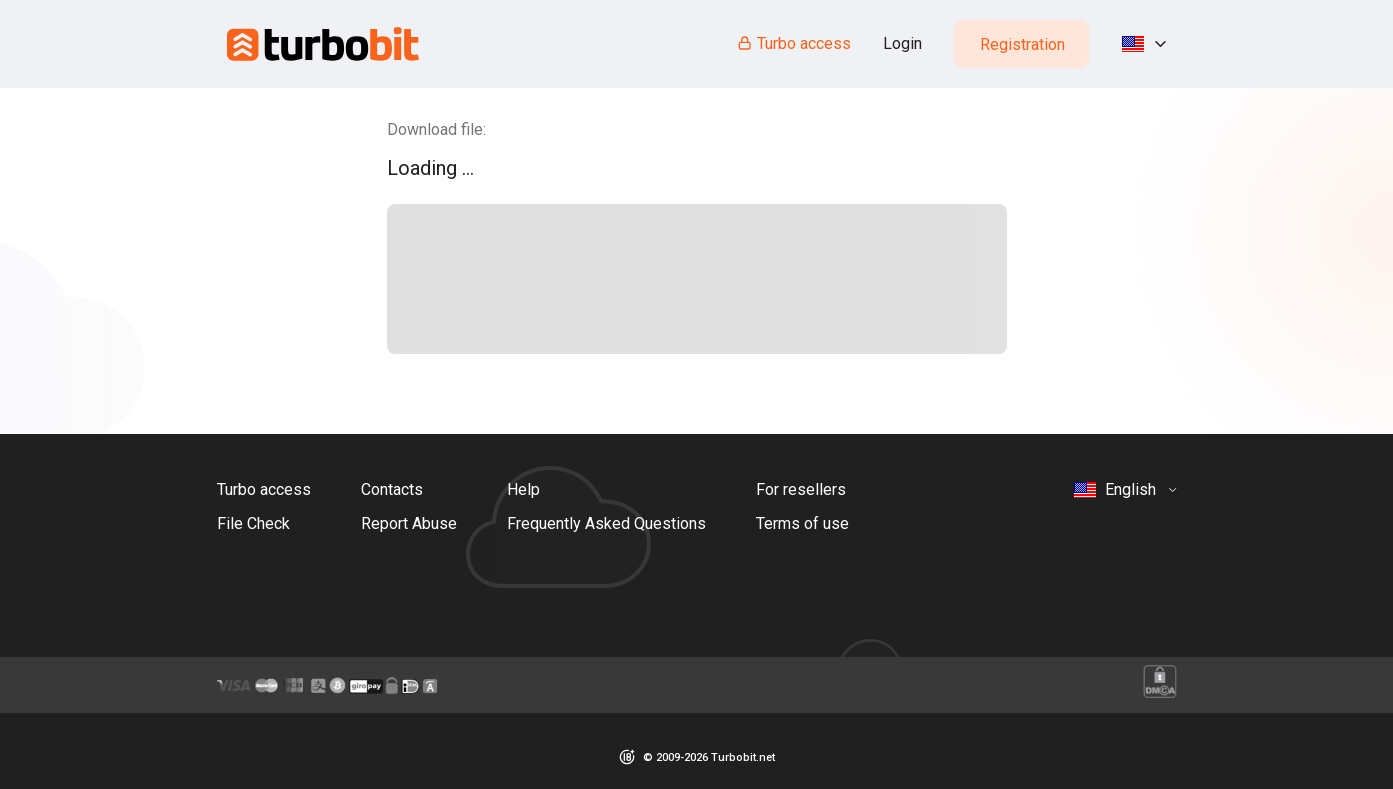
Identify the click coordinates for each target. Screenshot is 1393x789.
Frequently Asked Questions (606, 523)
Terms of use (802, 523)
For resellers (801, 489)
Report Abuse (409, 523)
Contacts (392, 489)
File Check (253, 523)
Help (523, 489)
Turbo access (793, 43)
